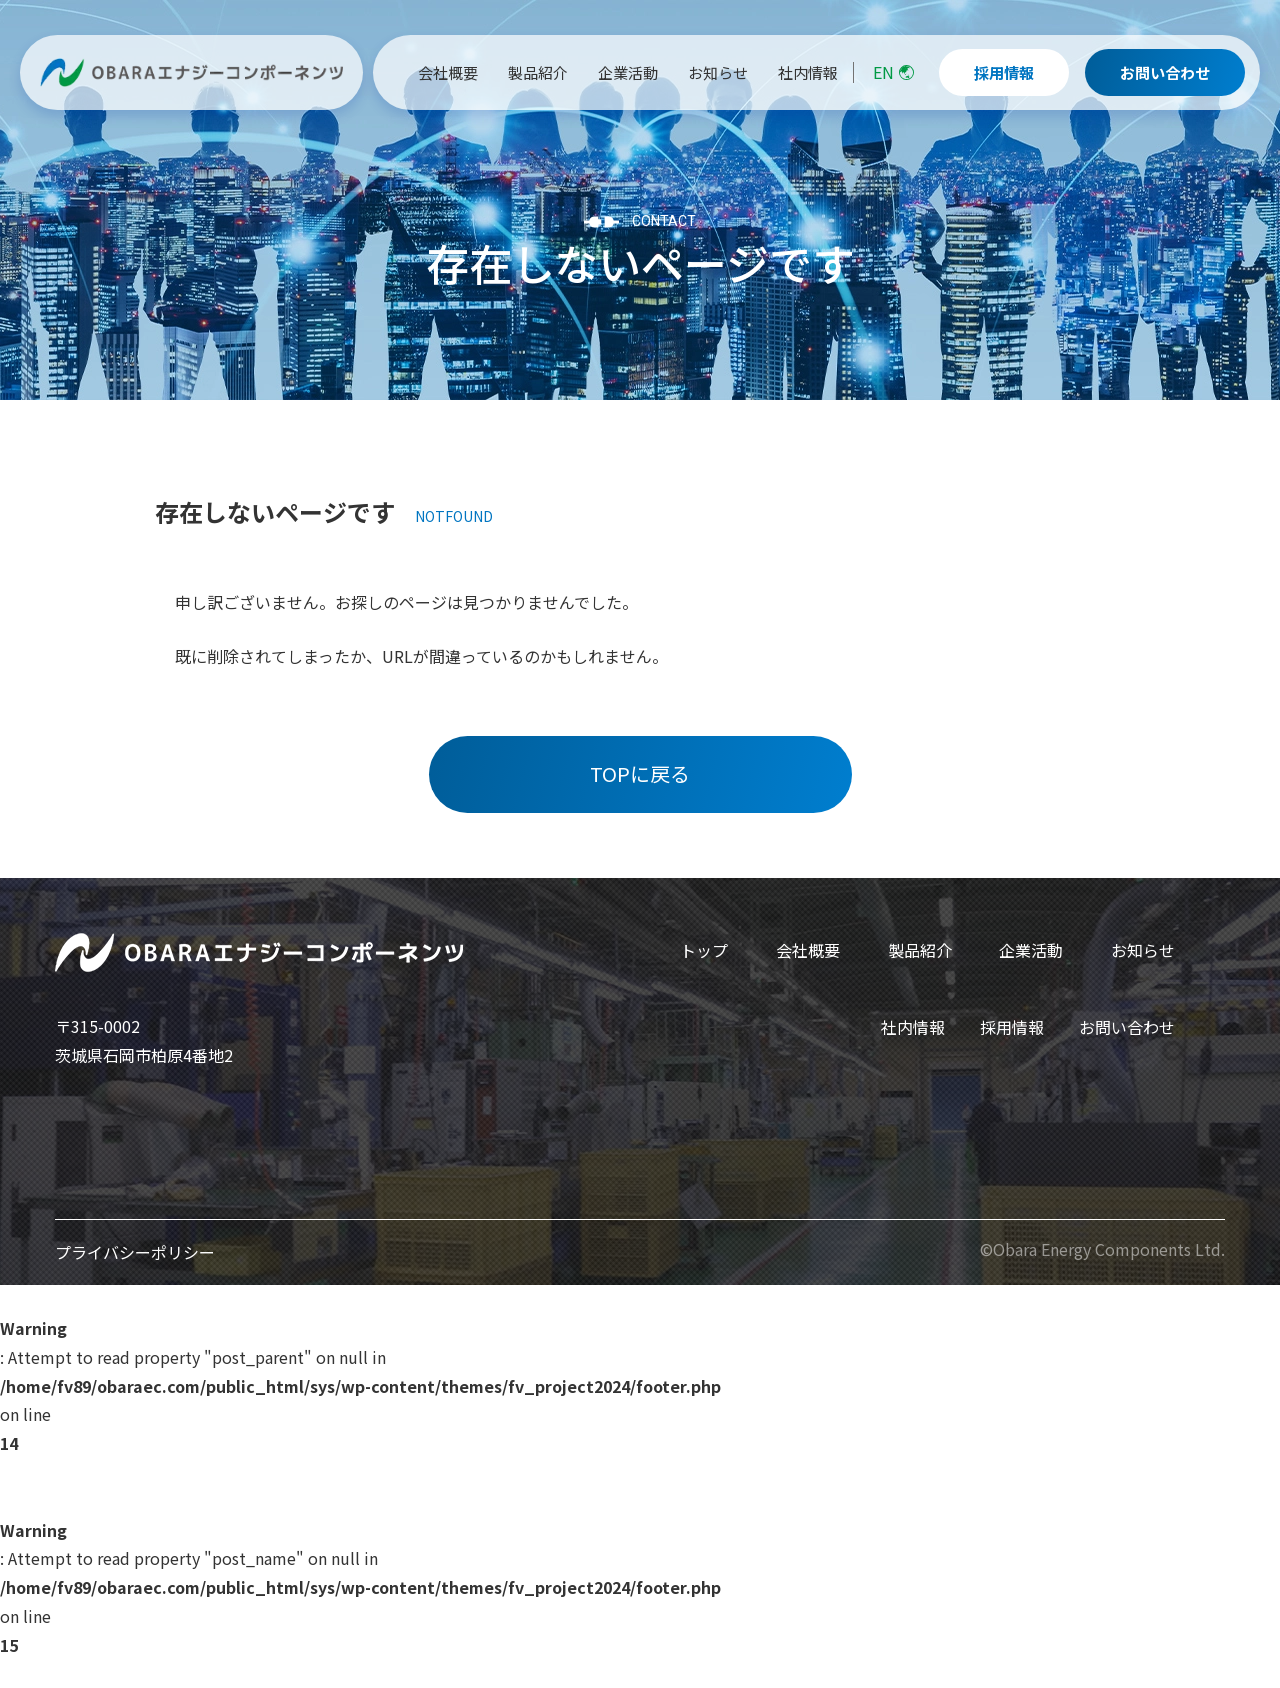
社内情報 (913, 1027)
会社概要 (808, 950)
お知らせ (1143, 950)
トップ (704, 950)
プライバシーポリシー (135, 1252)
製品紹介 (920, 950)
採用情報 (1012, 1027)
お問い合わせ (1127, 1027)
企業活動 (1031, 950)
